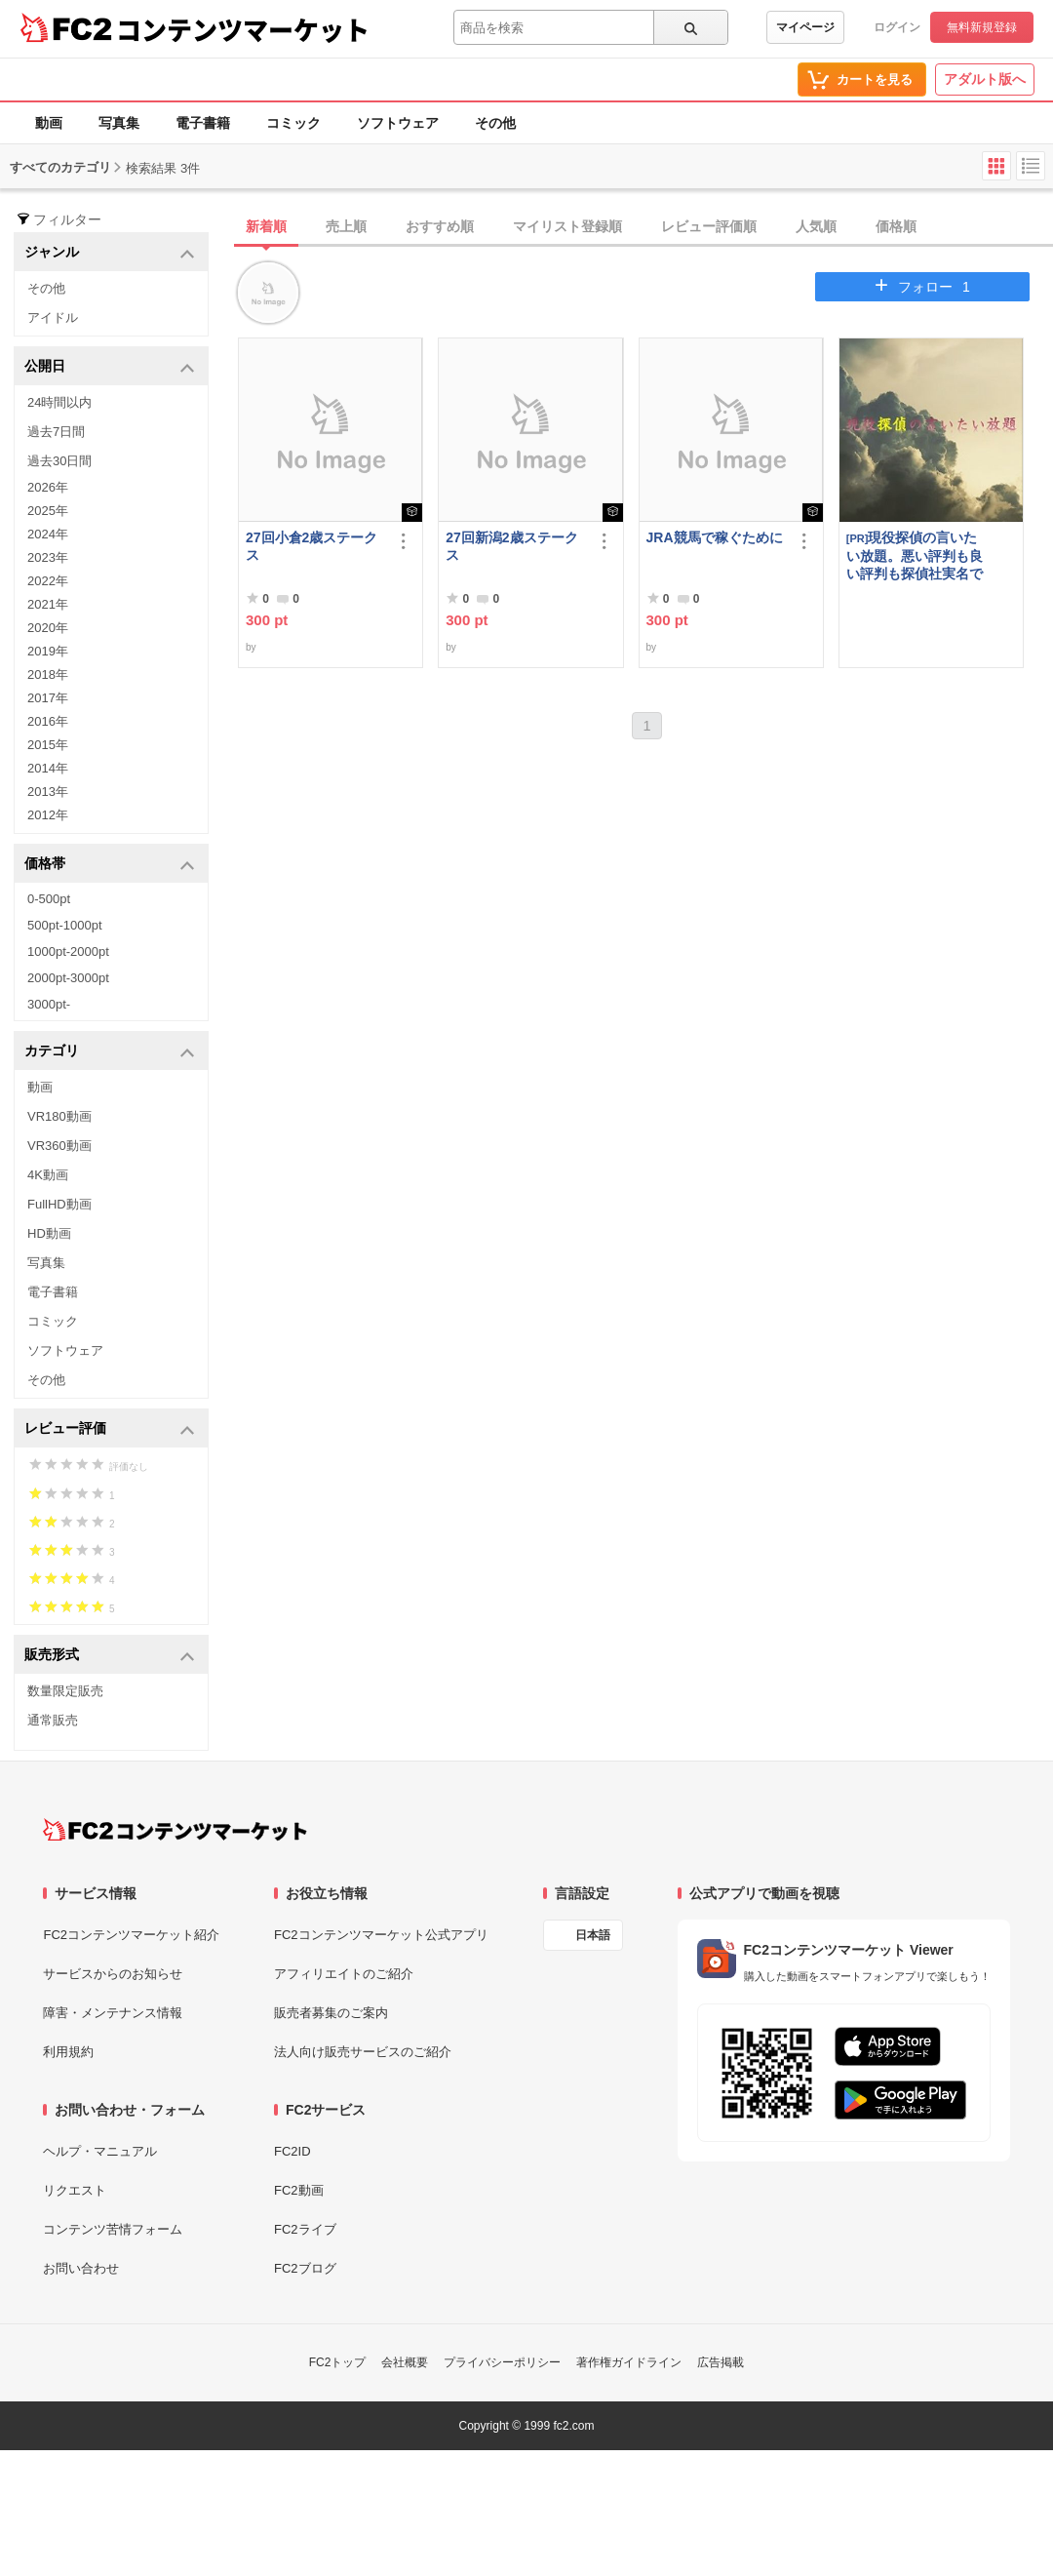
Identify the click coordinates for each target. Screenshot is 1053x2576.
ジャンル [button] (109, 253)
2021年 (47, 604)
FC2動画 (299, 2190)
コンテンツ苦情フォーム (112, 2229)
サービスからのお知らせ (112, 1973)
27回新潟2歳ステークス (511, 546)
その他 (495, 123)
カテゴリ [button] (109, 1052)
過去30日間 (59, 461)
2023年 (47, 557)
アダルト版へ (985, 79)
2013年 (47, 791)
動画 (48, 123)
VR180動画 (59, 1116)
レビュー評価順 (709, 226)
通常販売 (52, 1720)
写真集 (118, 123)
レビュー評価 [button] (109, 1429)
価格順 (896, 226)
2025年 (47, 510)
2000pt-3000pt (68, 978)
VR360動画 (59, 1145)
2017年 (47, 698)
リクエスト (74, 2190)
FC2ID (292, 2151)
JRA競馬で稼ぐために (714, 537)
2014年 (47, 768)
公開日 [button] (109, 367)
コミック (293, 123)
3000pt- (48, 1004)
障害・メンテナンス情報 (112, 2012)
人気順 (816, 226)
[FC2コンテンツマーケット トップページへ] (175, 1829)
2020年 (47, 627)
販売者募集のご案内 (331, 2012)
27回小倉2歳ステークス (311, 546)
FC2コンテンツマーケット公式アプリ (381, 1934)
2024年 (47, 534)
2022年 (47, 581)
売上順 (346, 226)
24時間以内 (59, 402)
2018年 (47, 674)
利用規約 (68, 2051)
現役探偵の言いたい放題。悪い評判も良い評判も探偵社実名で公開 (914, 555)
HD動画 (49, 1233)
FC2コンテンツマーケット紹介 (131, 1934)
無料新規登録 (982, 27)
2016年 (47, 721)
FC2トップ (338, 2362)
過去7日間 (56, 431)
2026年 (47, 487)
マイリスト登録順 (567, 226)
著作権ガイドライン (629, 2362)
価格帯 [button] (109, 864)
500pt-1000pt (64, 925)
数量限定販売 (65, 1691)
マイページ (805, 27)
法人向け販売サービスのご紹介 (362, 2051)
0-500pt (48, 899)
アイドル (52, 317)
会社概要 (404, 2362)
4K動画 (47, 1175)
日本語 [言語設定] (592, 1935)
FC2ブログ (305, 2268)
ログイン (897, 27)
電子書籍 (203, 123)
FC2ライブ (305, 2229)
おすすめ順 (440, 226)
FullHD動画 (59, 1204)
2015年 (47, 744)
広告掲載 (720, 2362)
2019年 (47, 651)
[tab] (645, 227)
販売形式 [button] (109, 1655)
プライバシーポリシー (502, 2362)
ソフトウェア (398, 123)
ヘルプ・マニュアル (100, 2151)
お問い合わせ (81, 2268)
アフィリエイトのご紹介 (343, 1973)
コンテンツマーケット (243, 29)
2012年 (47, 815)
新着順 (266, 226)
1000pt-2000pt (68, 951)
